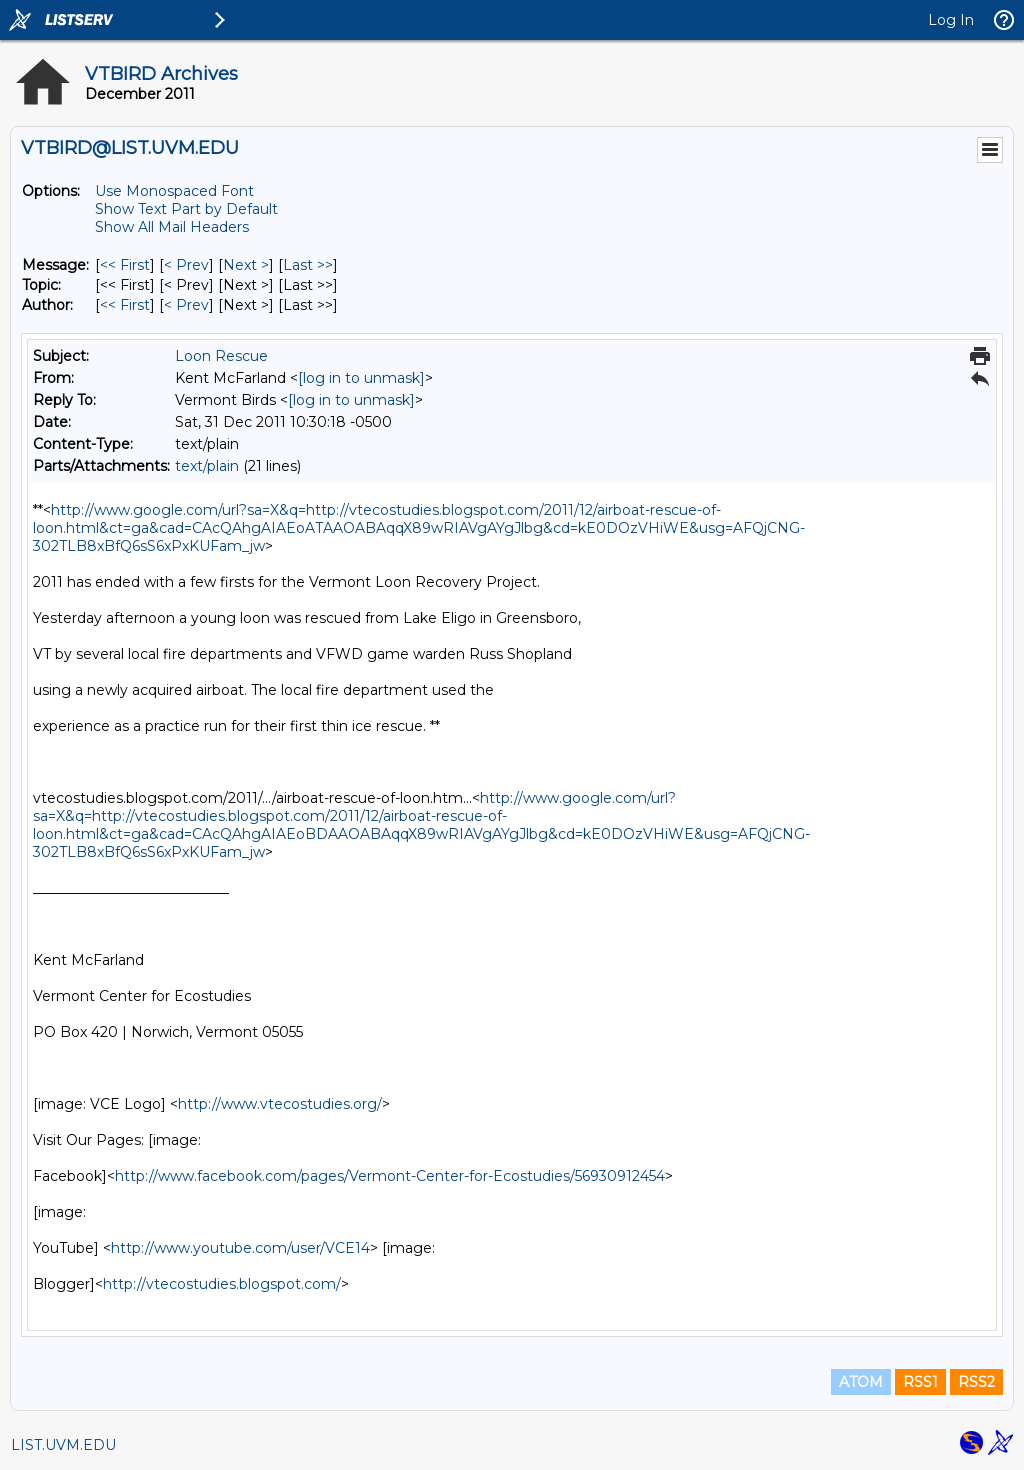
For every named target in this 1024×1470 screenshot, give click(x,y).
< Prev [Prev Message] (186, 265)
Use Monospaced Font (174, 191)
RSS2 (976, 1382)
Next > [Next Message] (246, 265)
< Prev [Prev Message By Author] (186, 305)
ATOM (861, 1382)
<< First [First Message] (125, 265)
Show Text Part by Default (186, 209)
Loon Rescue (221, 356)
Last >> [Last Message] (308, 265)
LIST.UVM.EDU (63, 1445)
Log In (951, 20)
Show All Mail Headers (172, 227)
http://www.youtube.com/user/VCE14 (240, 1248)
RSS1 (920, 1382)
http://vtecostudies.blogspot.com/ (222, 1284)
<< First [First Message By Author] (125, 305)
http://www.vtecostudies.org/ (280, 1104)
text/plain (207, 466)
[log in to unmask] (361, 378)
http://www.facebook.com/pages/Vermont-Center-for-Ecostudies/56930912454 (390, 1176)
